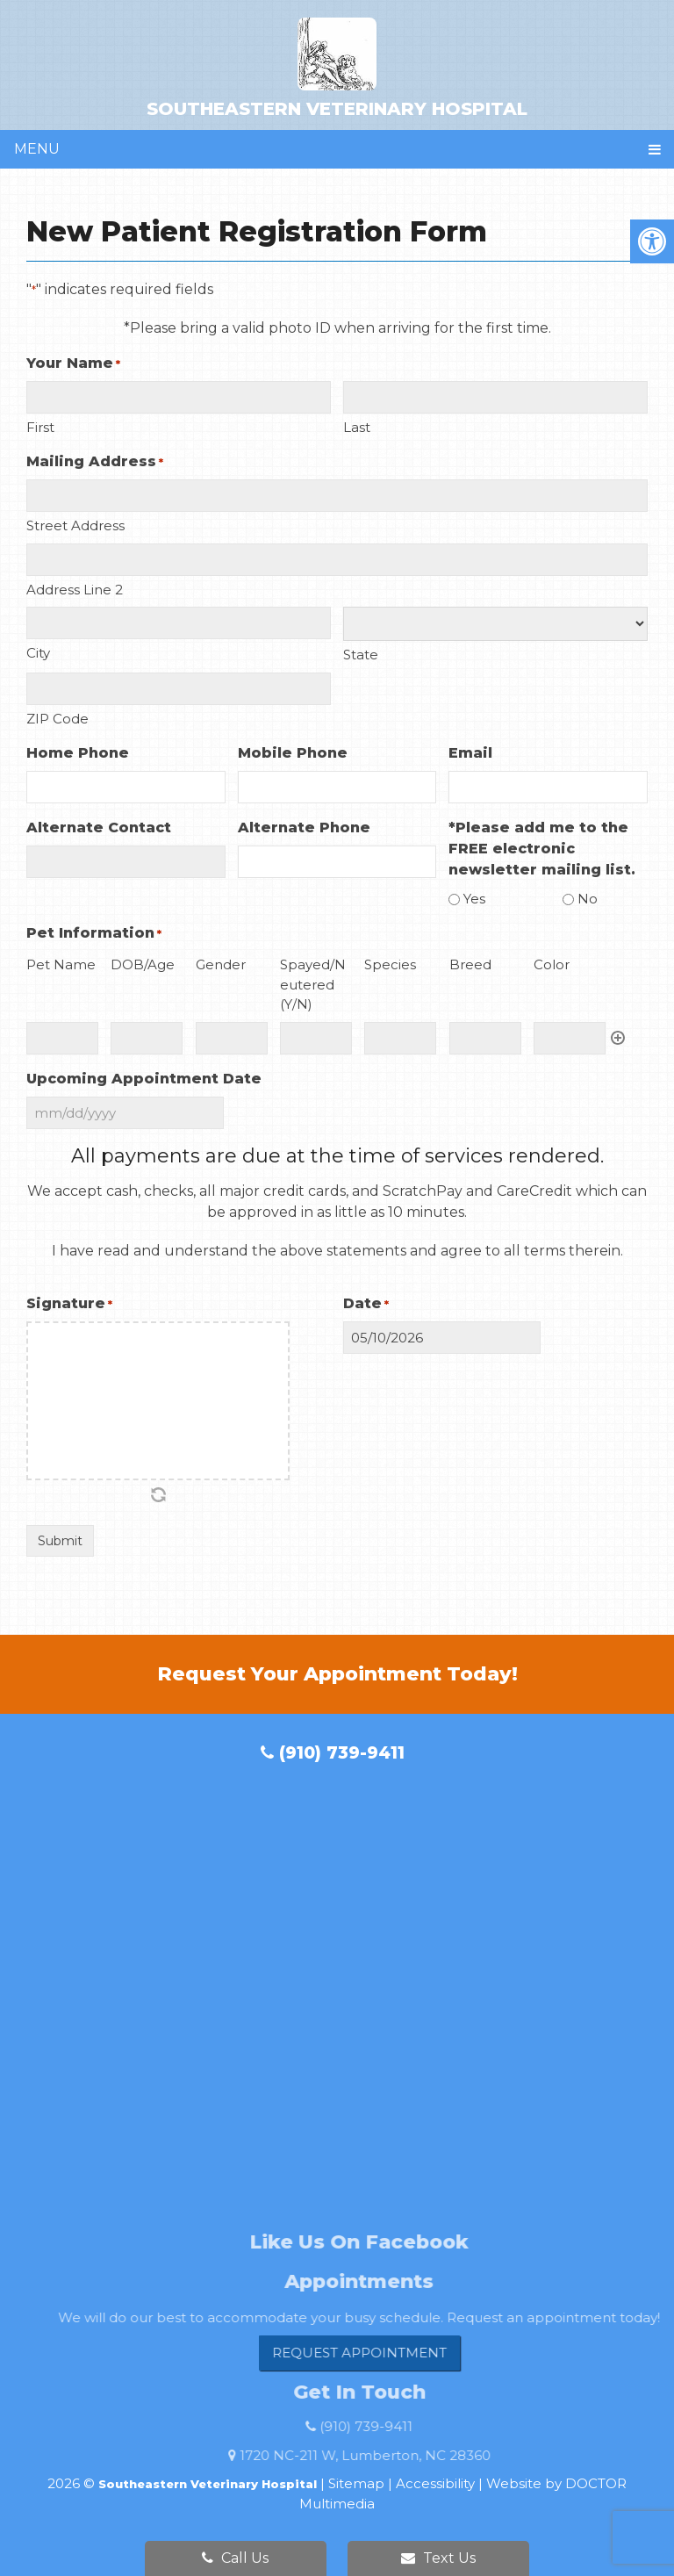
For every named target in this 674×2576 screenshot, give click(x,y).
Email (470, 753)
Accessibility (435, 2483)
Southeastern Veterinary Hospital (337, 68)
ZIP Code (57, 718)
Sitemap (356, 2483)
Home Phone (77, 753)
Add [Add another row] (618, 1038)
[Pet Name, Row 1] (62, 1038)
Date (366, 1304)
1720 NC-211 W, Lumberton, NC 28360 (394, 2455)
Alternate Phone (304, 827)
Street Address (75, 525)
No (587, 898)
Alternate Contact (98, 827)
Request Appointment (389, 2352)
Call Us (235, 2558)
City (38, 652)
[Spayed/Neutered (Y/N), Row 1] (316, 1038)
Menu (37, 148)
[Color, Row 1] (570, 1038)
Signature (69, 1304)
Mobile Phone (293, 753)
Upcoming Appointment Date (144, 1078)
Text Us (438, 2558)
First (40, 427)
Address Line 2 (74, 589)
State (360, 654)
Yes (474, 898)
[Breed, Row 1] (485, 1038)
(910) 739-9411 (333, 1753)
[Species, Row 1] (400, 1038)
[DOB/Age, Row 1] (147, 1038)
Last (356, 427)
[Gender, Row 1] (232, 1038)
